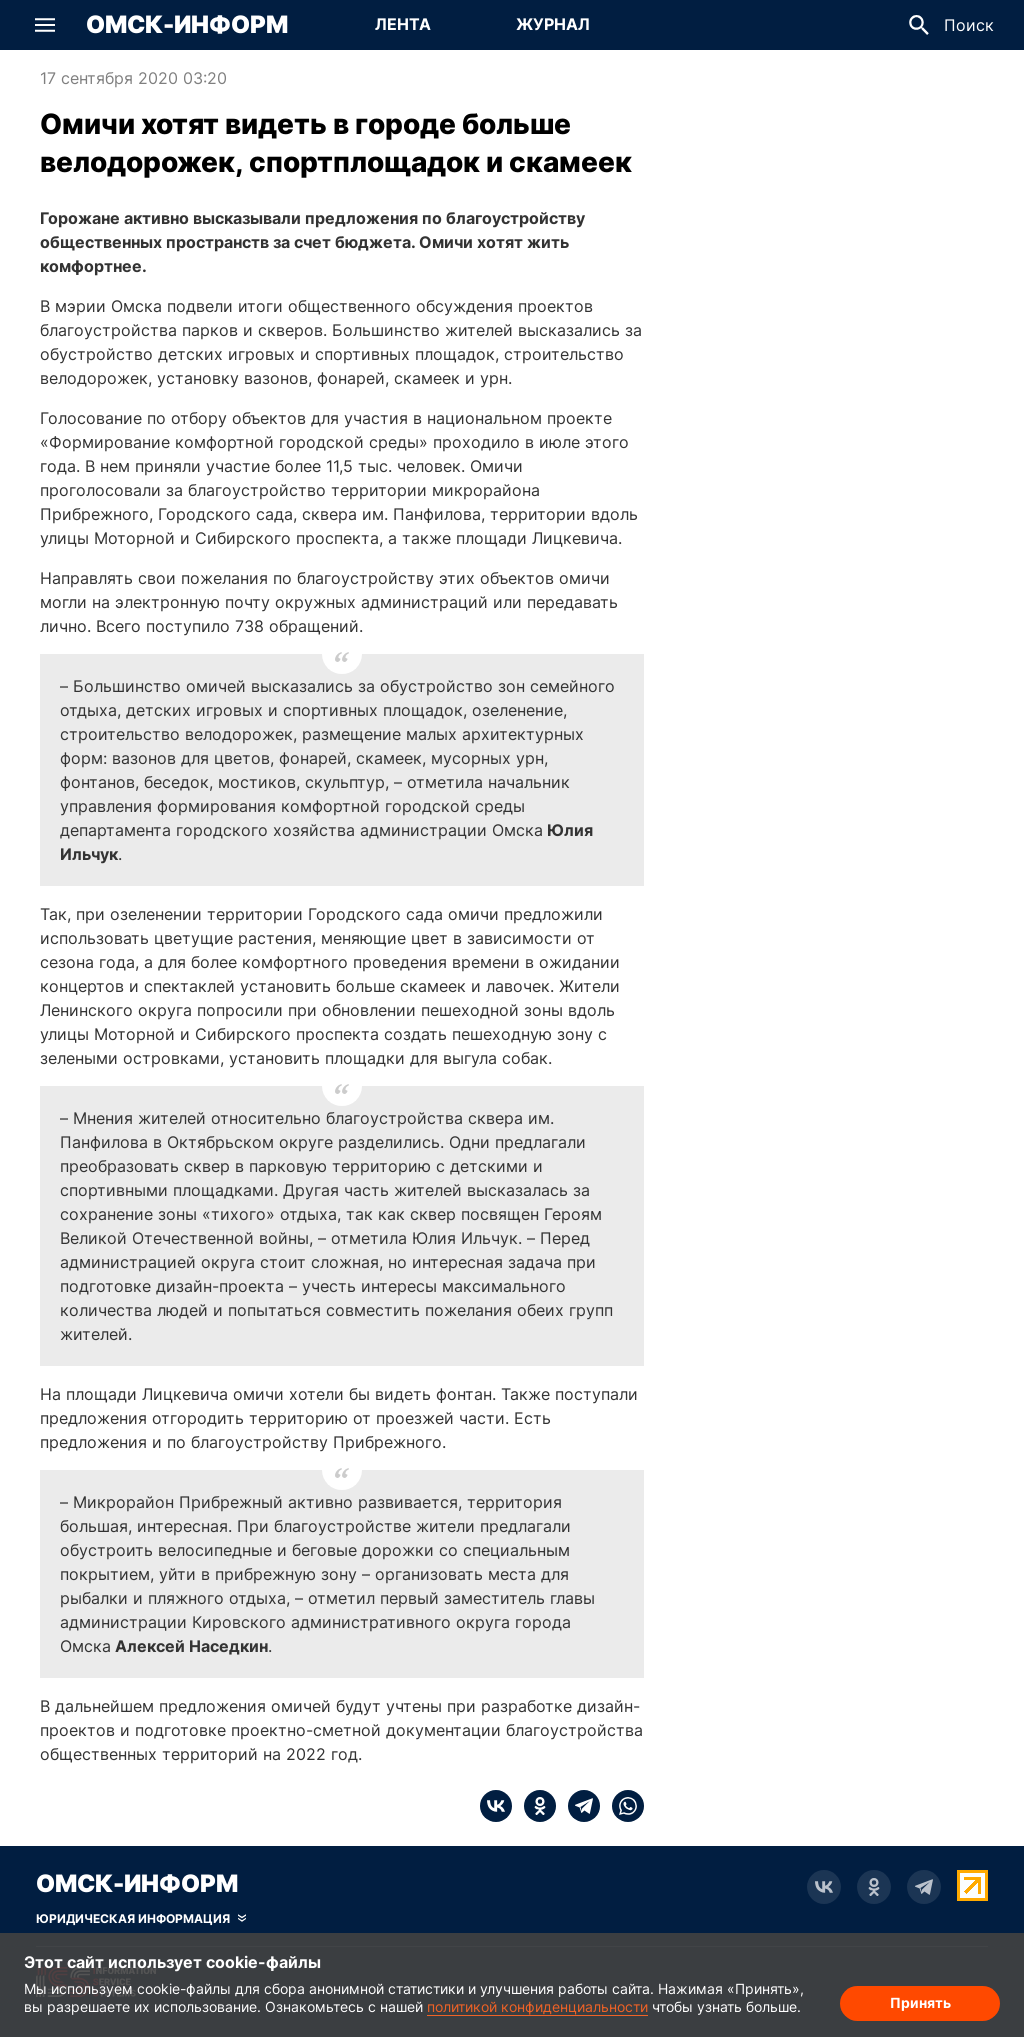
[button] (45, 25)
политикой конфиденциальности (537, 2006)
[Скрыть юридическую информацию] (141, 1919)
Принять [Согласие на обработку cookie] (920, 2002)
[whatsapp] (622, 1806)
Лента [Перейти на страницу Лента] (403, 24)
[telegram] (578, 1806)
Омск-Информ (187, 25)
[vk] (496, 1806)
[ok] (534, 1806)
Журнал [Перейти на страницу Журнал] (553, 24)
